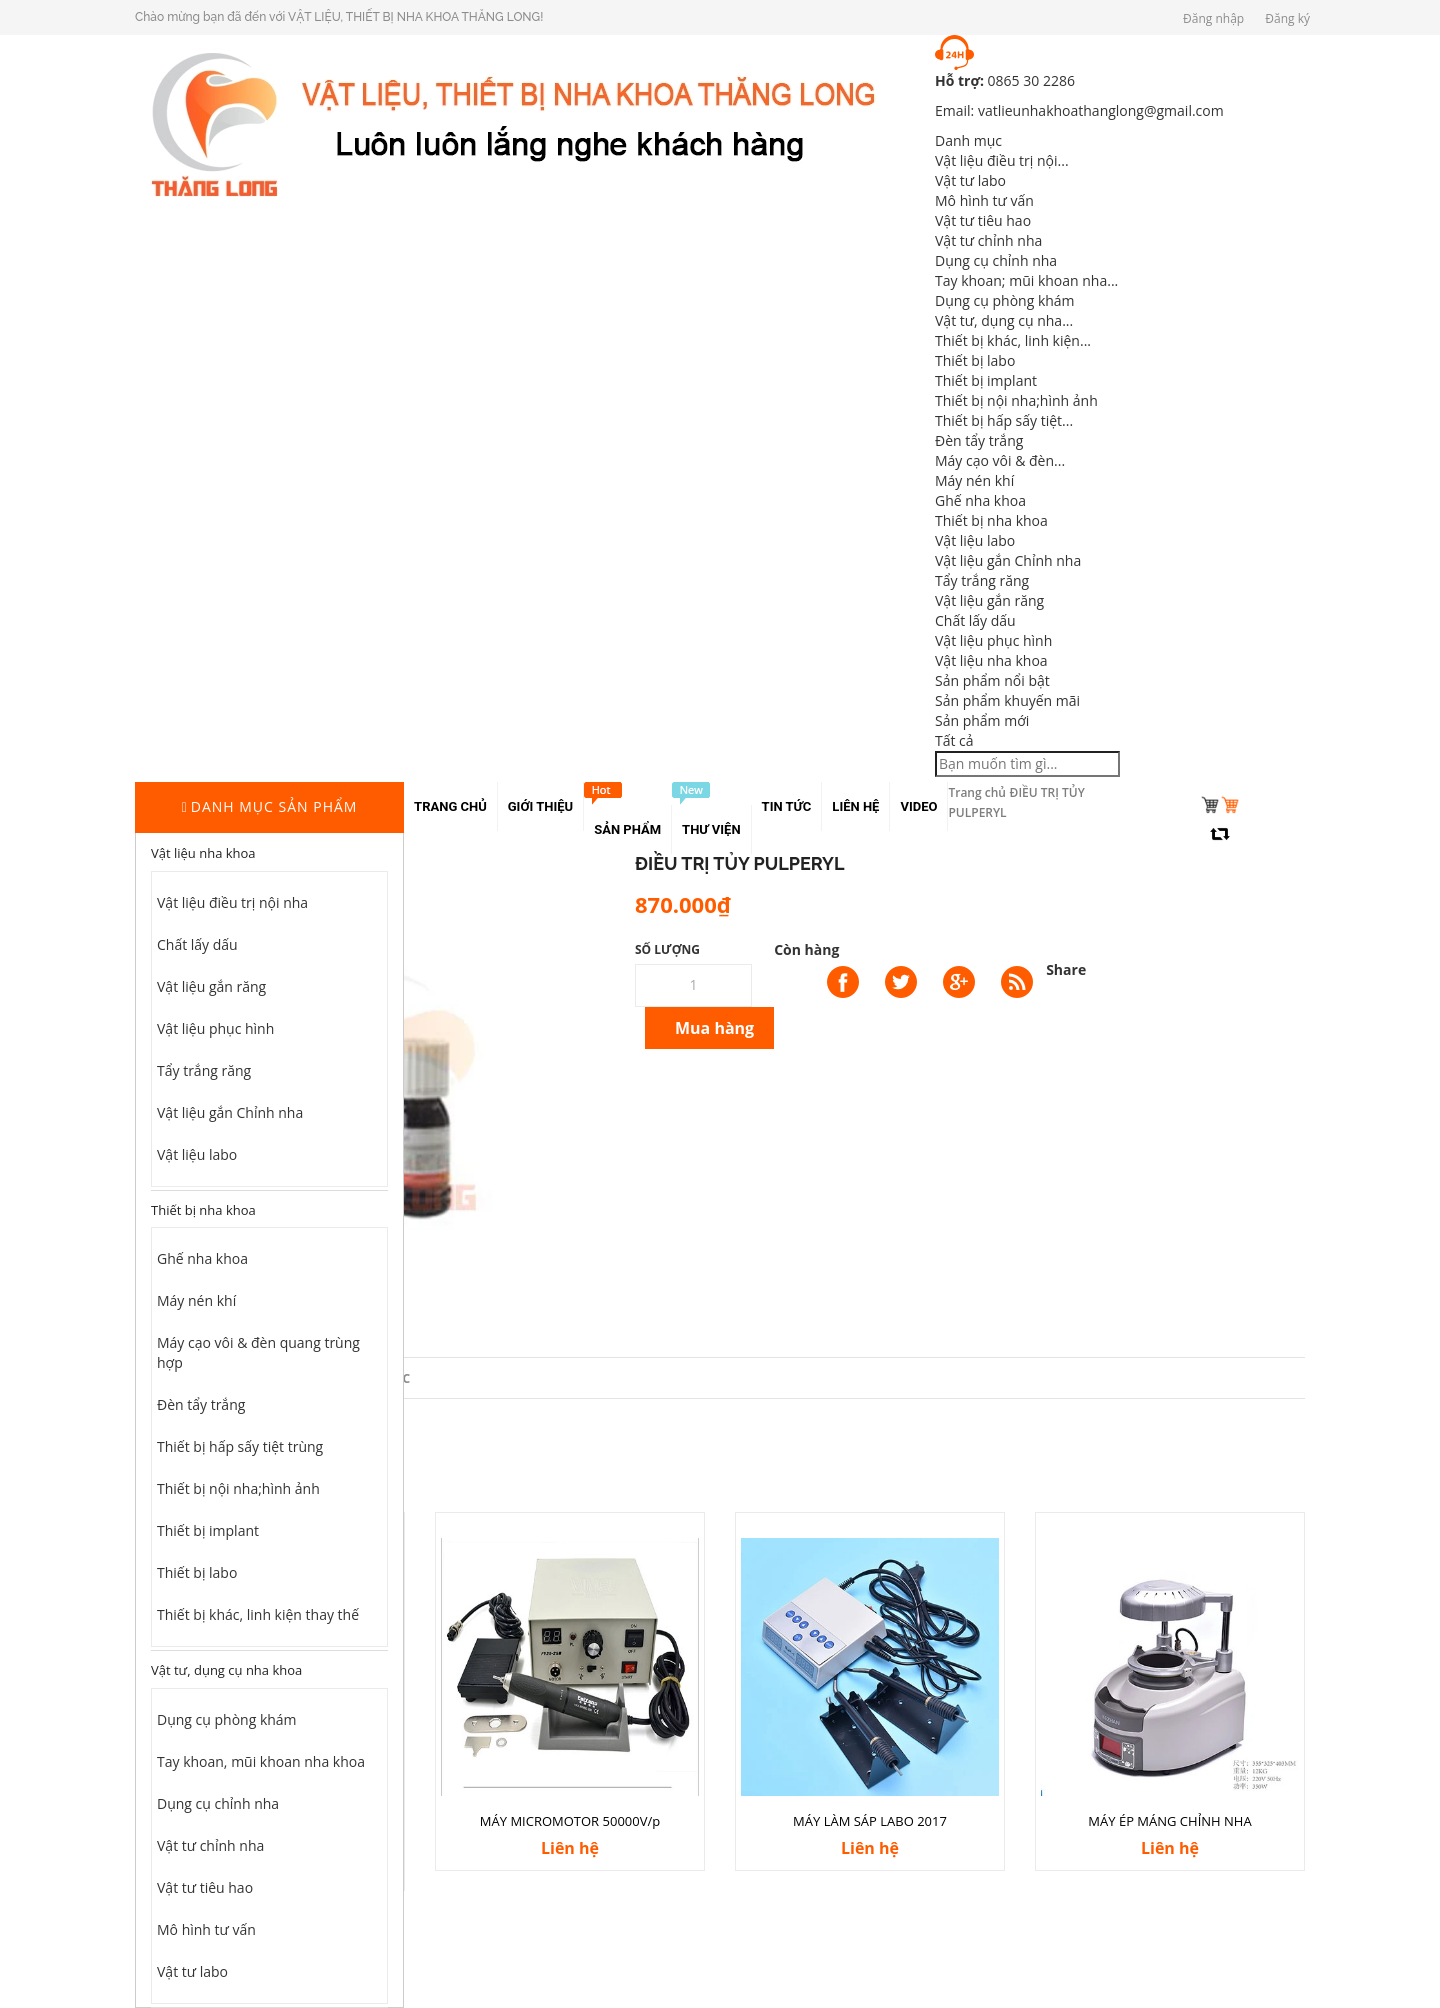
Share (1066, 969)
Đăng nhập (1213, 18)
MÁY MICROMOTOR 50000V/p (570, 1821)
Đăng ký (1287, 18)
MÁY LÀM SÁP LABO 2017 (870, 1821)
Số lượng (667, 949)
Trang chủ (977, 792)
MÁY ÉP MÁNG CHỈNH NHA (1169, 1821)
